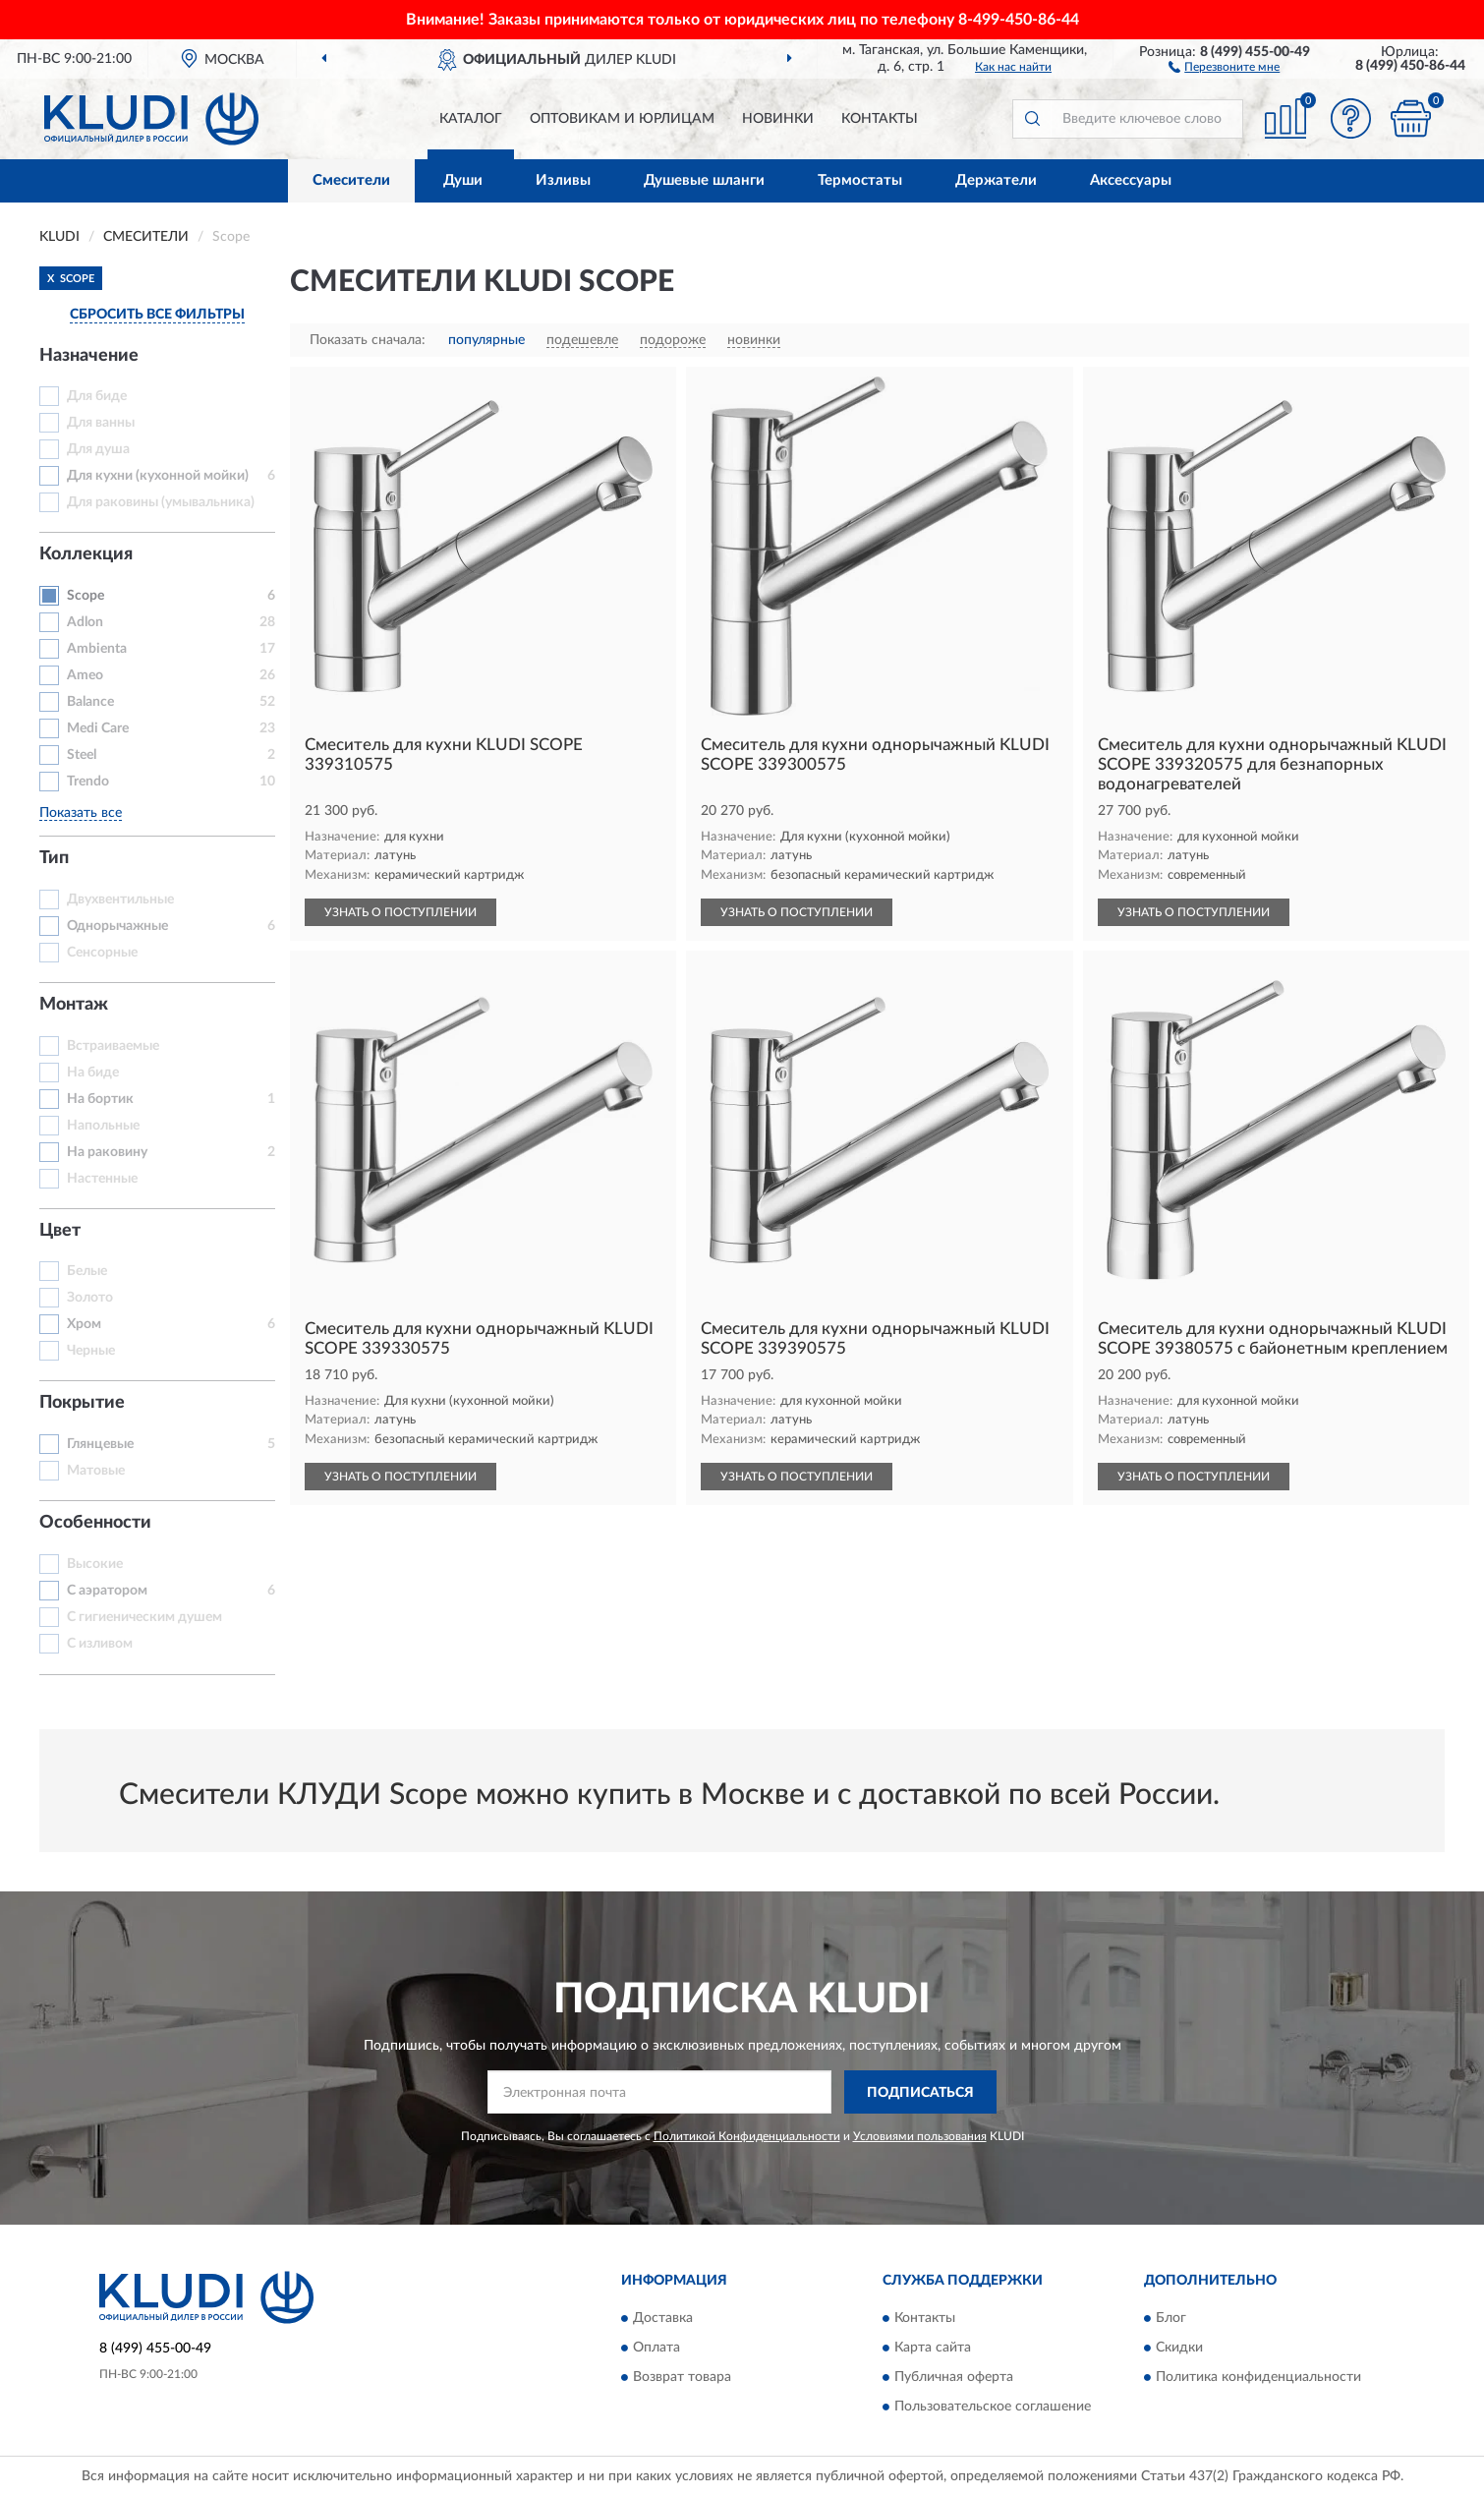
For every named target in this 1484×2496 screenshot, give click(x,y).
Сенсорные (102, 952)
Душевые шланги (704, 180)
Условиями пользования (920, 2136)
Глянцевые (100, 1444)
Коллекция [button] (86, 554)
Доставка (663, 2318)
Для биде (97, 396)
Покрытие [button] (82, 1403)
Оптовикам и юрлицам (622, 119)
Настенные (102, 1179)
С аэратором (107, 1590)
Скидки (1179, 2347)
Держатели (996, 180)
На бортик (100, 1099)
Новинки (778, 119)
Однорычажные (117, 926)
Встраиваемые (113, 1046)
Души (463, 180)
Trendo (88, 781)
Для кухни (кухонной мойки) (158, 476)
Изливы (563, 180)
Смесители (351, 180)
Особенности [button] (95, 1523)
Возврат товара (682, 2377)
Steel (81, 755)
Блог (1171, 2318)
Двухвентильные (120, 899)
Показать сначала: (368, 340)
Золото (90, 1298)
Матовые (96, 1471)
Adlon (85, 622)
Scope (85, 596)
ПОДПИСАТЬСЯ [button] (920, 2093)
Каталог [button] (470, 119)
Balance (90, 702)
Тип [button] (54, 858)
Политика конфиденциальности (1258, 2377)
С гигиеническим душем (144, 1617)
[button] (1224, 66)
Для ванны (101, 423)
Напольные (103, 1125)
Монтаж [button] (73, 1005)
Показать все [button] (80, 813)
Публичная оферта (953, 2377)
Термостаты (860, 180)
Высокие (95, 1564)
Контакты (879, 119)
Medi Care (98, 728)
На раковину (107, 1152)
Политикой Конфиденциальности (747, 2136)
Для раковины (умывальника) (161, 502)
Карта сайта (932, 2347)
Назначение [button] (89, 356)
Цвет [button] (60, 1231)
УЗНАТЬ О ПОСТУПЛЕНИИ (400, 912)
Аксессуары (1130, 180)
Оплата (656, 2347)
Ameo (85, 675)
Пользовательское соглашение (992, 2406)
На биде (93, 1072)
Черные (91, 1351)
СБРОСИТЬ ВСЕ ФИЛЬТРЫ (157, 314)
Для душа (98, 449)
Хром (84, 1324)
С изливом (100, 1644)
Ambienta (97, 649)
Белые (87, 1271)
